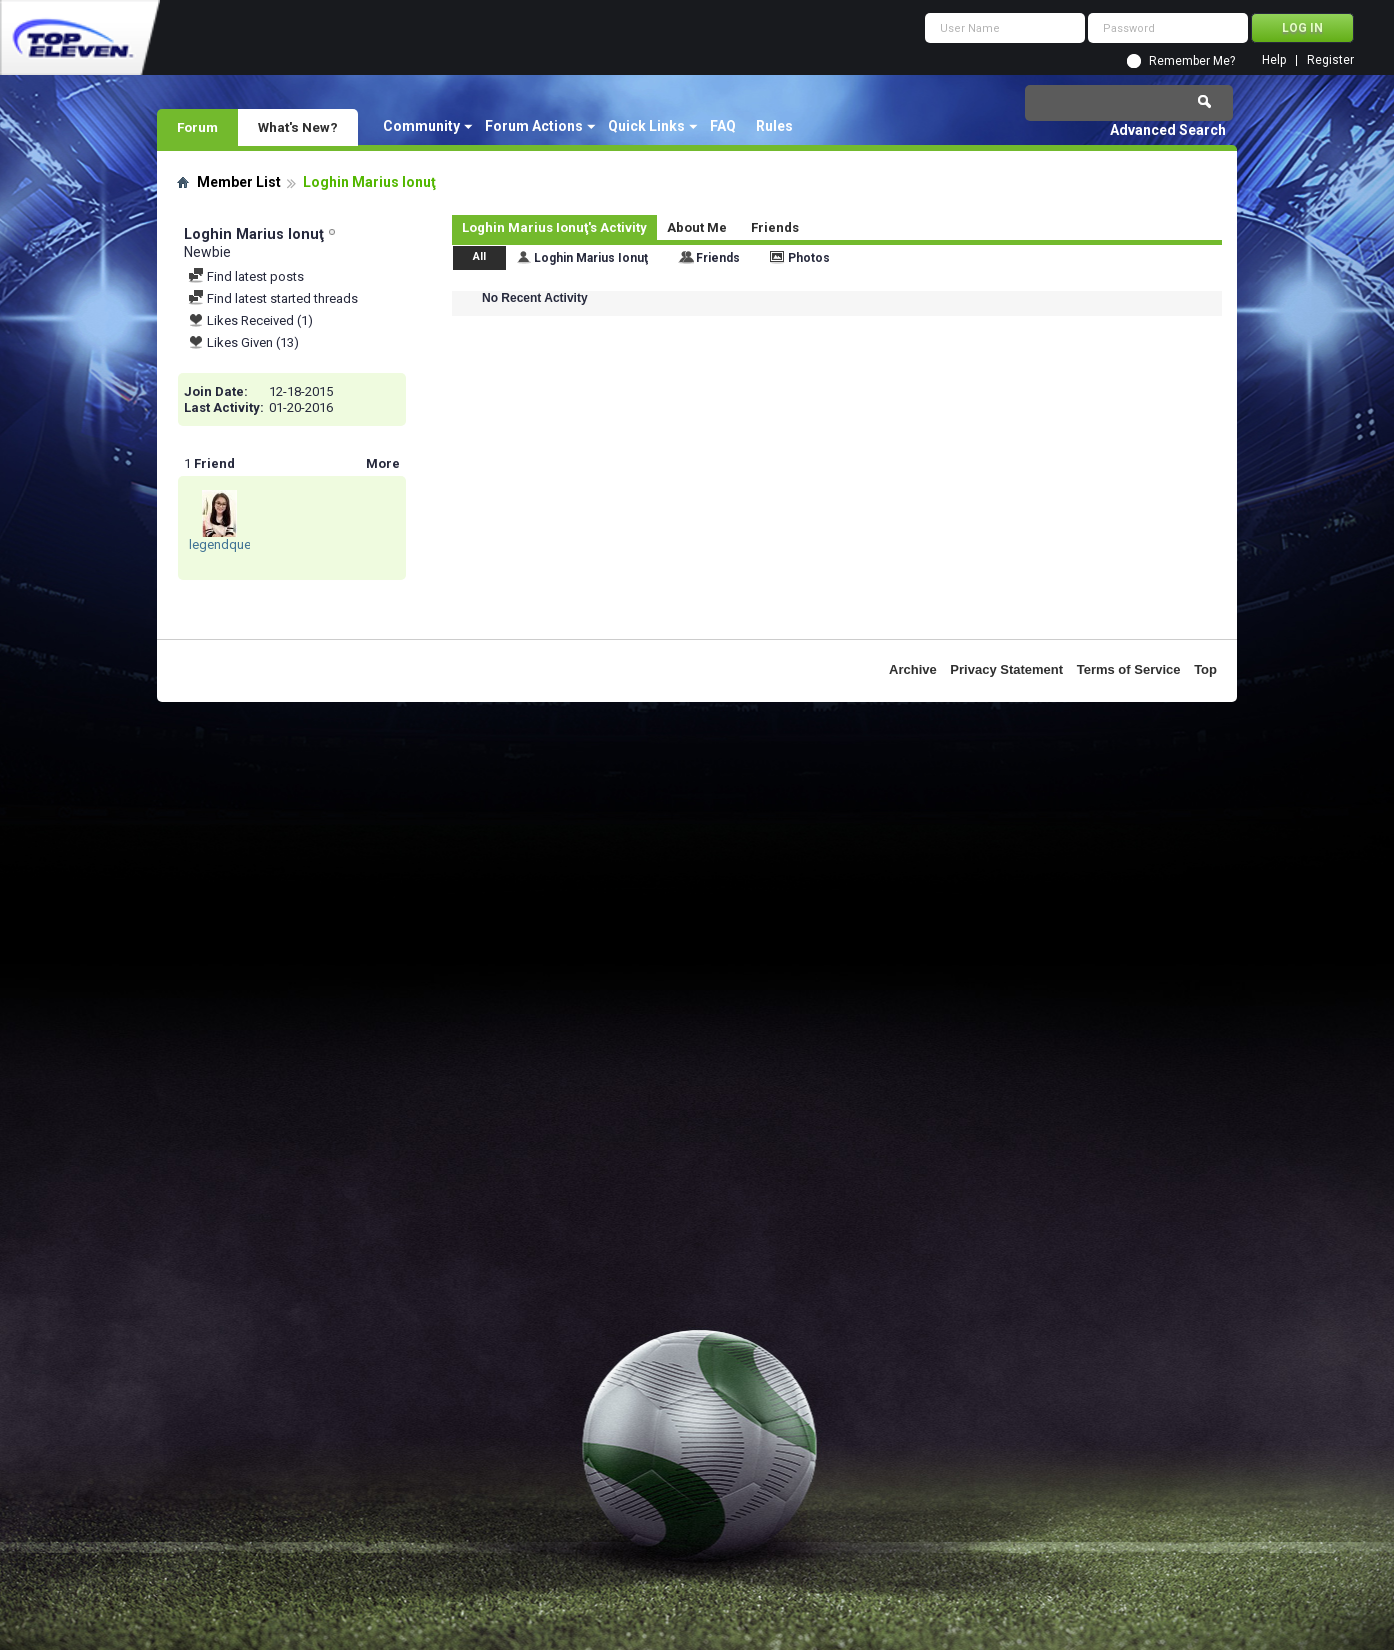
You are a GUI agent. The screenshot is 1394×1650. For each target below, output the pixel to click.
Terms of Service (1129, 669)
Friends (775, 227)
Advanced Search (1168, 130)
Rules (774, 126)
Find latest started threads (273, 298)
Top (1205, 669)
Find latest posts (246, 276)
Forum (197, 127)
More (383, 463)
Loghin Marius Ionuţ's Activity (554, 227)
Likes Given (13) (243, 342)
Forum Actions (534, 126)
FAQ (723, 126)
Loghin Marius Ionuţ (591, 258)
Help (1274, 60)
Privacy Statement (1006, 669)
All (479, 256)
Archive (913, 669)
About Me (697, 227)
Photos (809, 258)
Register (1330, 60)
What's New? (298, 127)
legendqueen (227, 544)
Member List (239, 182)
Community (421, 126)
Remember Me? (1192, 61)
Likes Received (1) (250, 320)
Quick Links (646, 126)
